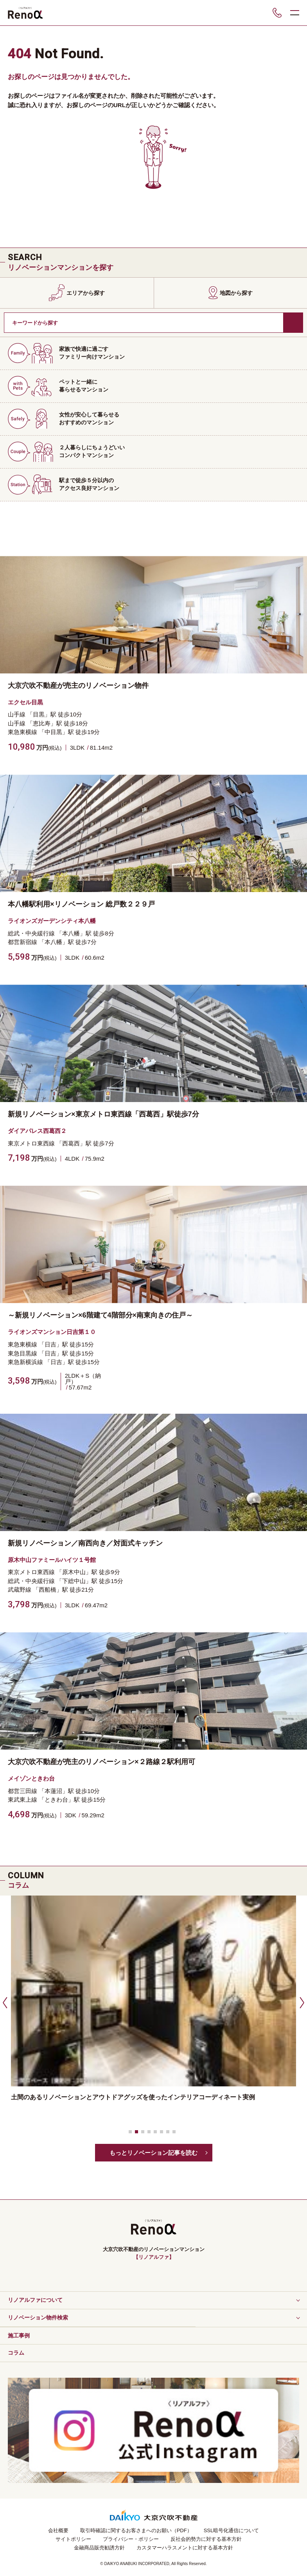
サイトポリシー (73, 2539)
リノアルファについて (35, 2300)
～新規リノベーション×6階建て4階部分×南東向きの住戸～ (100, 1315)
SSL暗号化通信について (231, 2530)
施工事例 (19, 2335)
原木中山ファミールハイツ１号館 (52, 1559)
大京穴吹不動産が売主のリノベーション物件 (78, 685)
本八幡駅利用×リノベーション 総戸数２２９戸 (81, 904)
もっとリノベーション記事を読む (153, 2152)
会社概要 (58, 2530)
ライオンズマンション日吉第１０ (52, 1331)
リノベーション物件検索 (38, 2317)
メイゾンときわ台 (31, 1778)
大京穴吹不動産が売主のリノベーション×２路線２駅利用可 (101, 1762)
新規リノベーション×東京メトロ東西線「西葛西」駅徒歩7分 (103, 1114)
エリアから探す (85, 293)
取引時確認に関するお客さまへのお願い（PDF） (136, 2530)
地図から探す (236, 293)
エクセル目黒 (25, 702)
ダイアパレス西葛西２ (37, 1130)
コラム (16, 2353)
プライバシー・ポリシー (131, 2539)
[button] (4, 2002)
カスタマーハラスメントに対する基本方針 (184, 2548)
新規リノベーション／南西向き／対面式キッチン (85, 1543)
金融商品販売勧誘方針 (99, 2548)
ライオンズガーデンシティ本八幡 (52, 920)
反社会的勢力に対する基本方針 (206, 2539)
